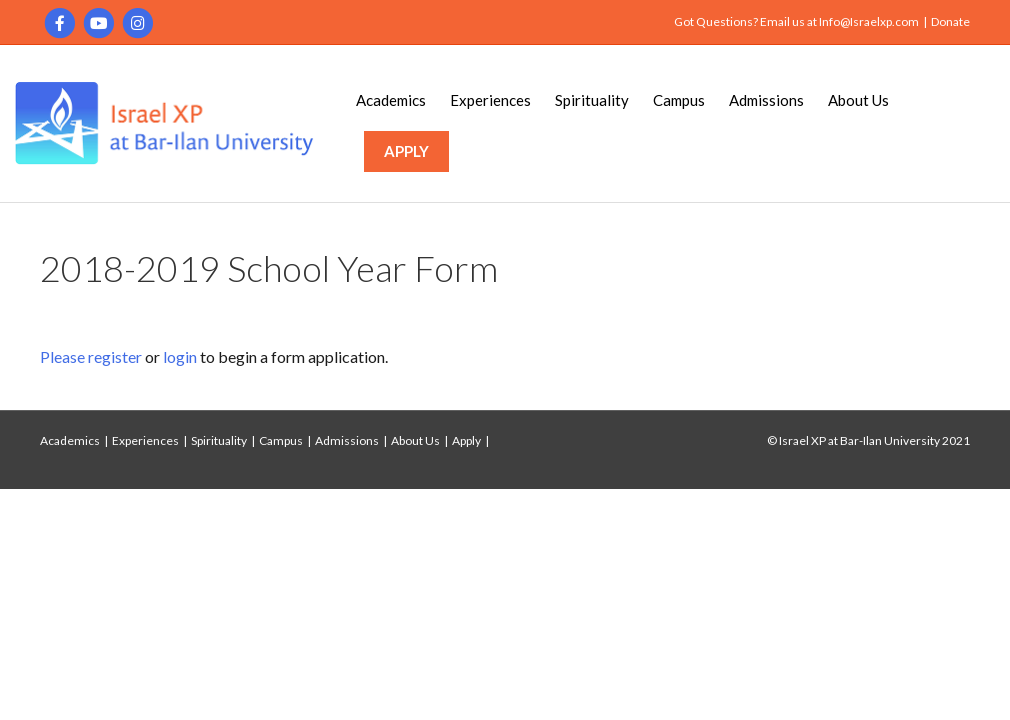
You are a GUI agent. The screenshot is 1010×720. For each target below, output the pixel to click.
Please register (91, 356)
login (180, 356)
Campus (679, 100)
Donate (950, 21)
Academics (391, 100)
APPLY (406, 151)
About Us (858, 100)
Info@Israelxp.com (869, 21)
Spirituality (592, 100)
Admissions (766, 100)
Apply (466, 440)
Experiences (490, 100)
